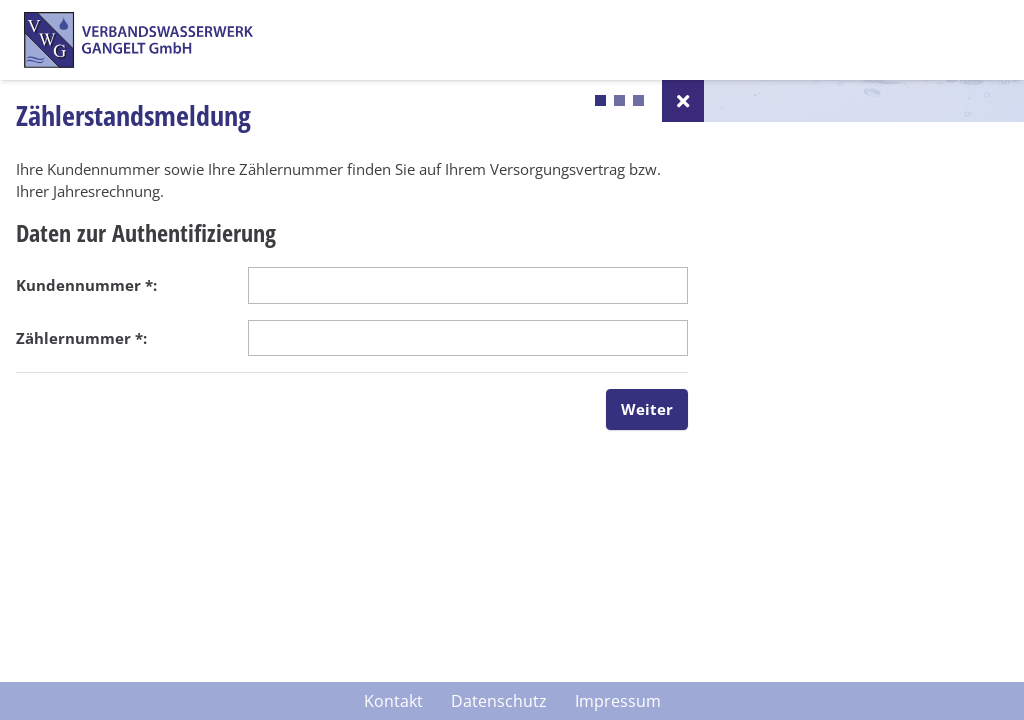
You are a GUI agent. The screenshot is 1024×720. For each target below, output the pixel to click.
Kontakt (393, 701)
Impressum (618, 701)
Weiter (647, 409)
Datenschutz (499, 701)
